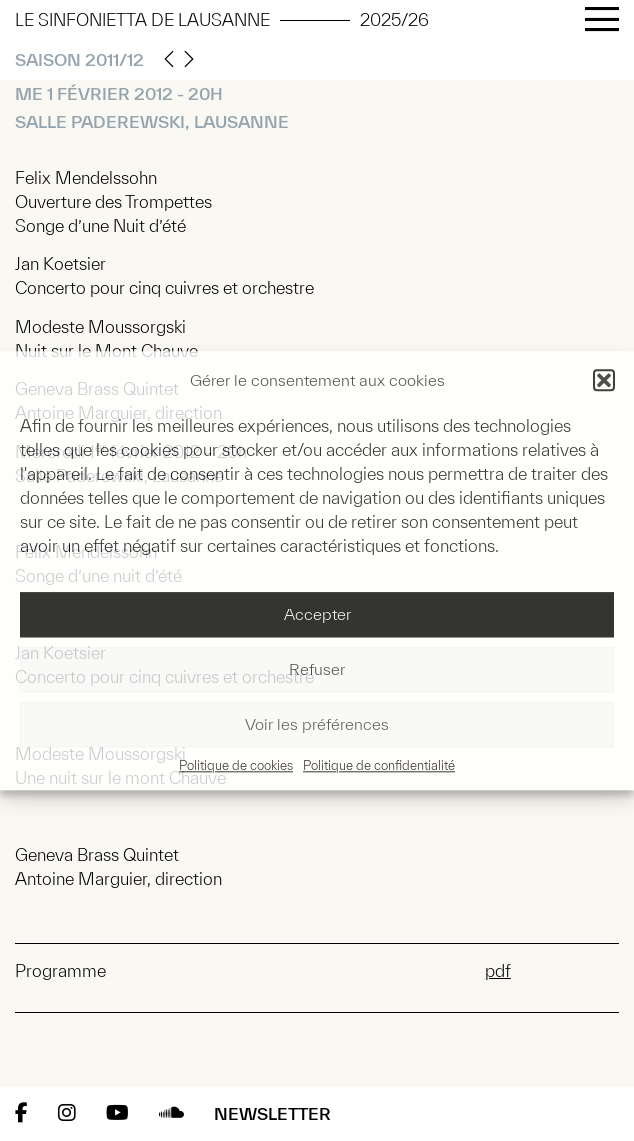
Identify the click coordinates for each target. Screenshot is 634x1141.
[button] (604, 380)
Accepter (317, 615)
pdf (498, 970)
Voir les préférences (317, 725)
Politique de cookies (236, 765)
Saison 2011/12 (79, 59)
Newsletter (272, 1113)
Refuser (317, 670)
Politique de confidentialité (379, 765)
